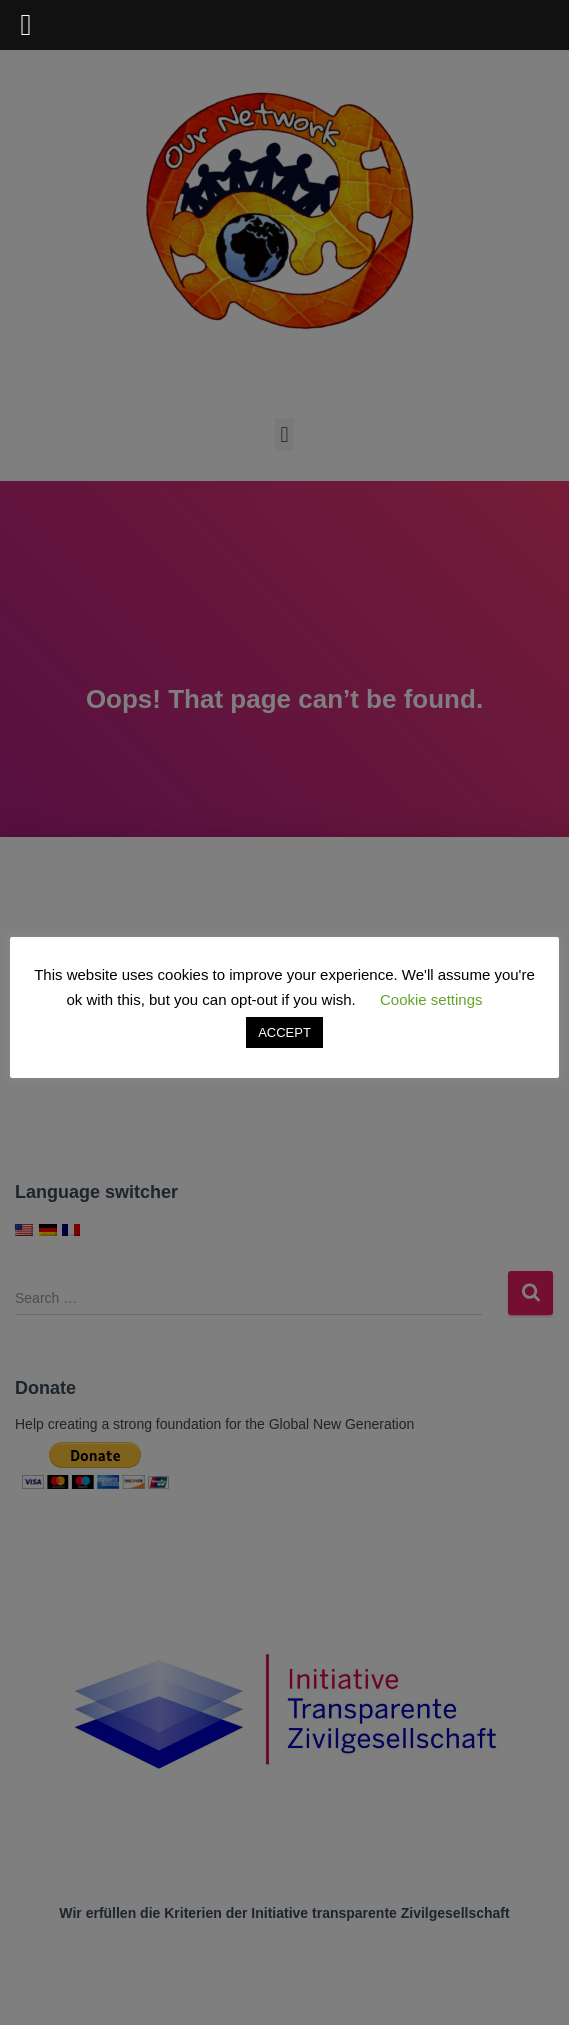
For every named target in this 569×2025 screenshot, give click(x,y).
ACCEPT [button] (284, 1032)
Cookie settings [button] (431, 999)
